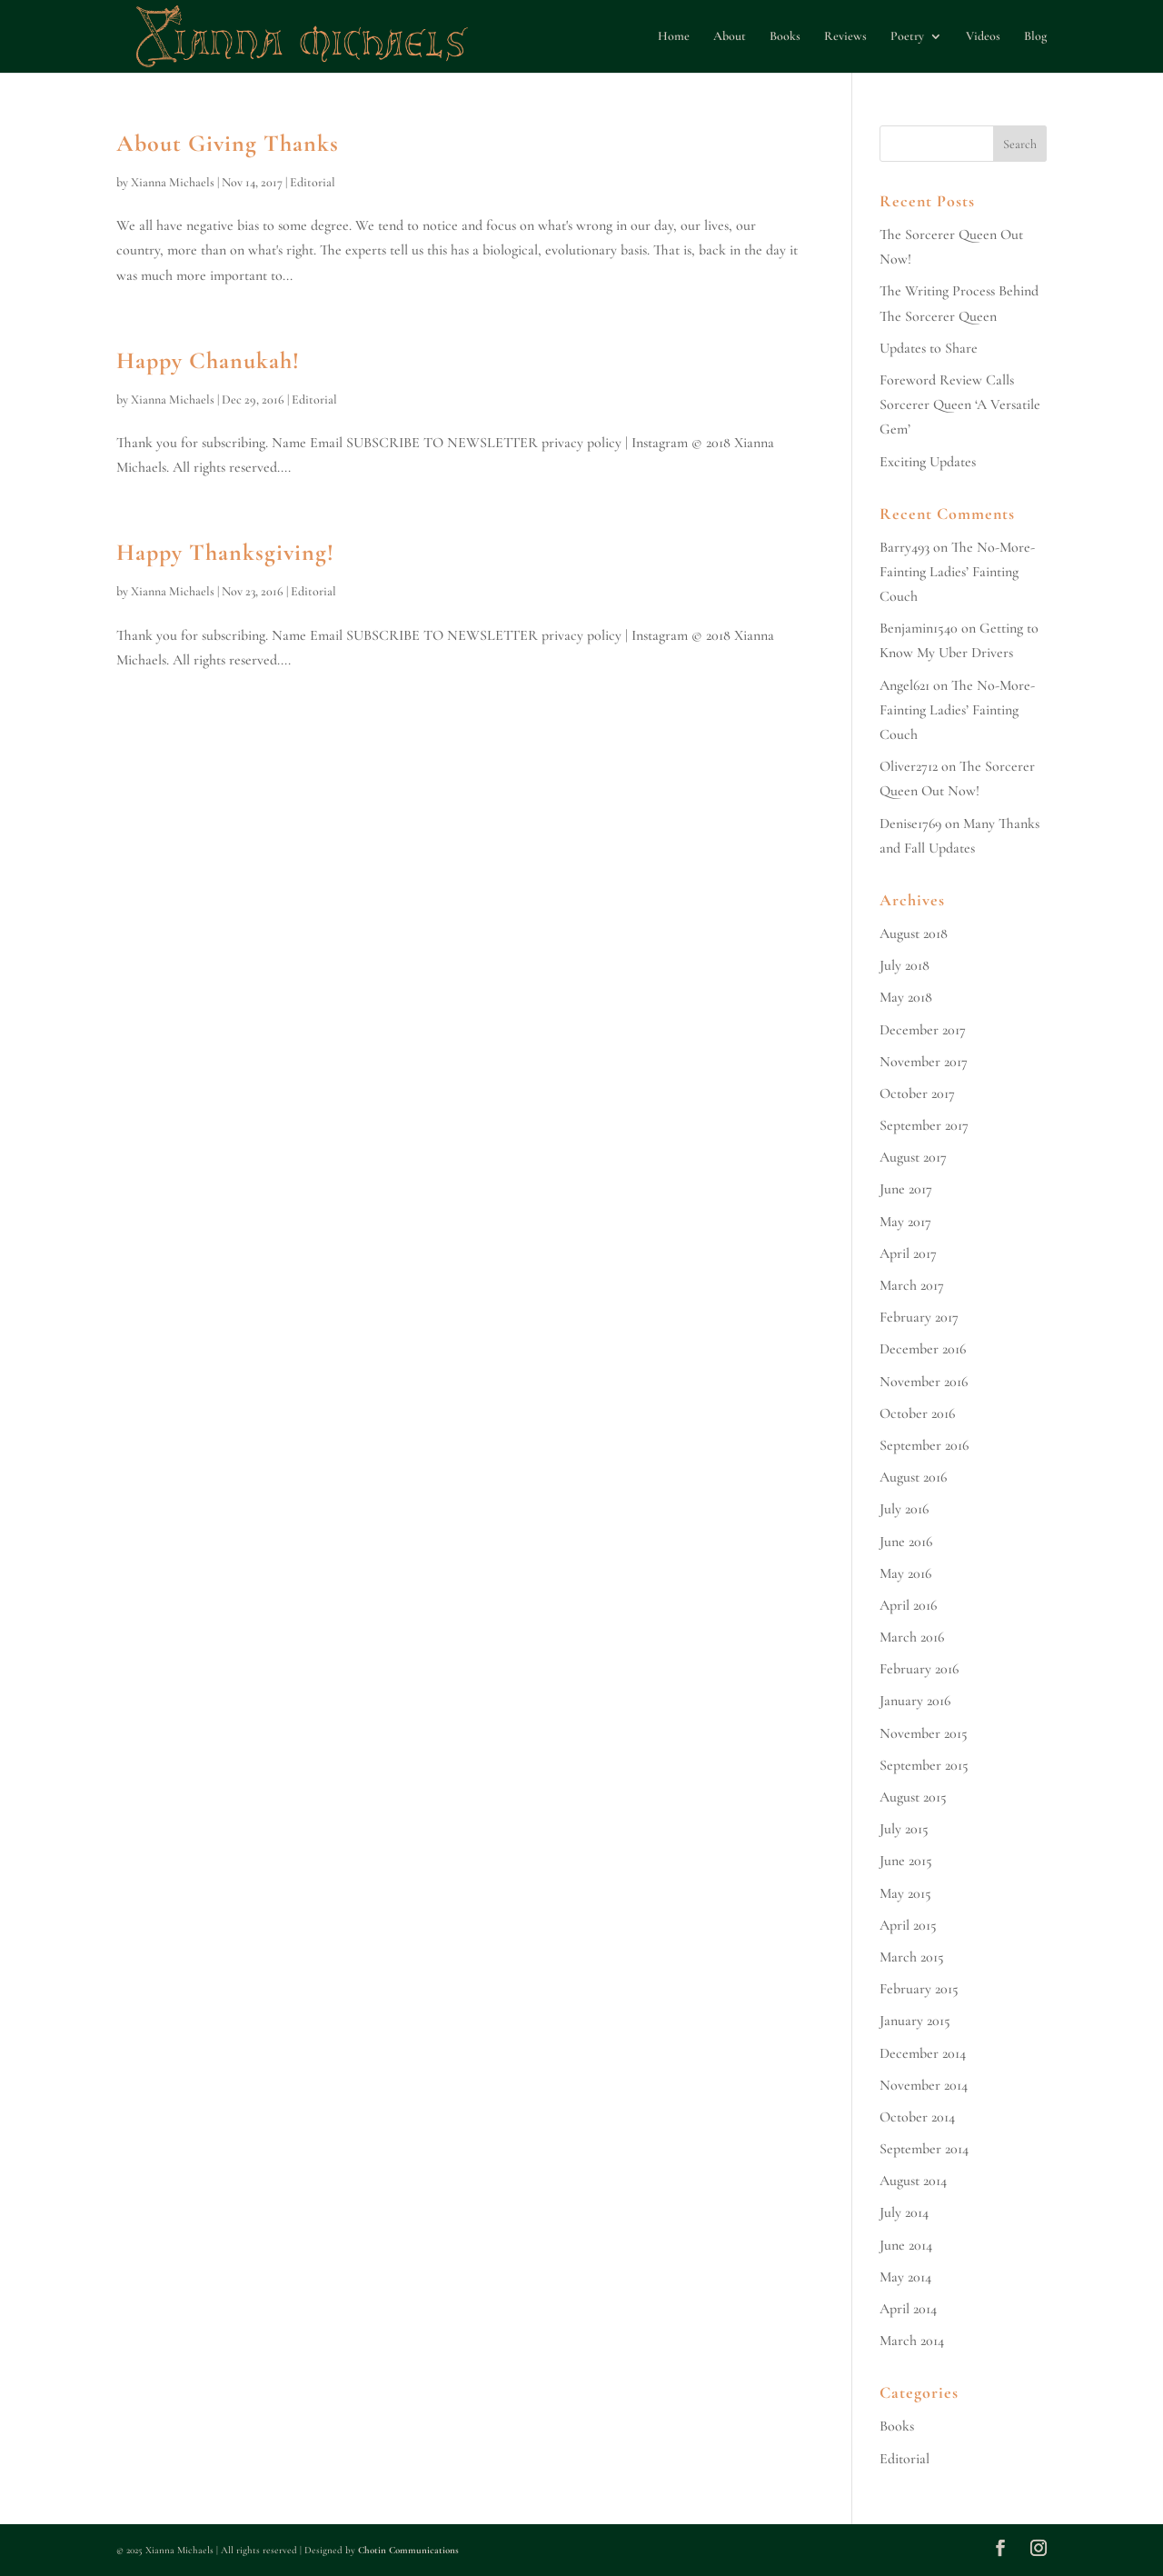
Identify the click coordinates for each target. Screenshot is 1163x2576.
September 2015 (924, 1765)
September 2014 (924, 2149)
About (729, 37)
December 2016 (923, 1349)
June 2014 (906, 2245)
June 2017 (906, 1189)
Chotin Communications (408, 2550)
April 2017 (908, 1253)
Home (674, 37)
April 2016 (908, 1605)
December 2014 (923, 2053)
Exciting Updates (928, 462)
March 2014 (912, 2340)
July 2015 (904, 1829)
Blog (1035, 37)
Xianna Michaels (172, 182)
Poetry (907, 37)
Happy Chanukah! (208, 360)
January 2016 (915, 1701)
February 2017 (919, 1317)
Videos (983, 37)
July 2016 (904, 1509)
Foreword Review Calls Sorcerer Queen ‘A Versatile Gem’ (960, 404)
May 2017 (905, 1222)
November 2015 (924, 1733)
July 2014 (904, 2212)
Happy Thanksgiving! (225, 552)
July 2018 (904, 965)
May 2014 (905, 2277)
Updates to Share (929, 348)
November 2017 (924, 1062)
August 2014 (913, 2181)
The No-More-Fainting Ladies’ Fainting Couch (957, 571)
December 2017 (923, 1030)
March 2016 (912, 1637)
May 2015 (905, 1893)
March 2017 (912, 1285)
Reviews (845, 37)
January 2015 (915, 2021)
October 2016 (917, 1413)
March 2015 (912, 1957)
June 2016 (906, 1542)
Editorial (312, 182)
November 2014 (924, 2085)
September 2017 (924, 1125)
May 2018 (906, 997)
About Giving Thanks (227, 143)
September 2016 (924, 1445)
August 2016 (913, 1477)
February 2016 (919, 1669)
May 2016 (905, 1573)
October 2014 (917, 2117)
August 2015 (913, 1797)
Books (785, 37)
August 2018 (914, 933)
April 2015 (908, 1925)
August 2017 (913, 1157)
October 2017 (917, 1093)
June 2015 (906, 1861)
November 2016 (924, 1382)
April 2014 (908, 2309)
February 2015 (919, 1989)
